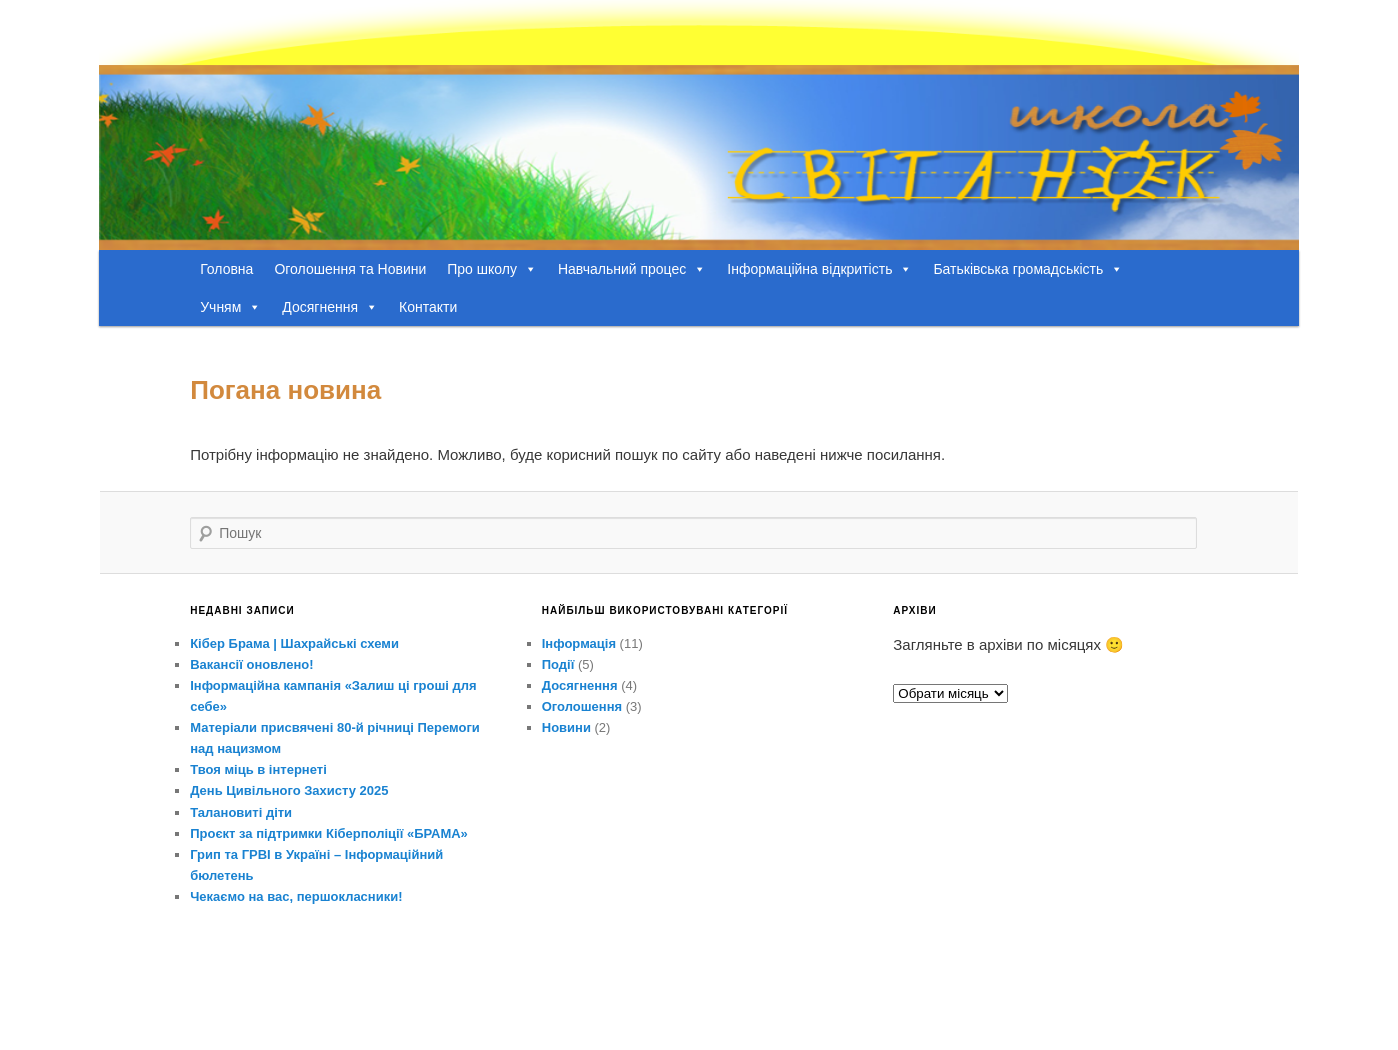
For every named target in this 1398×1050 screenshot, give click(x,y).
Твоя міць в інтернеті (258, 769)
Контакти (428, 307)
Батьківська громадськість (1028, 269)
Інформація (579, 643)
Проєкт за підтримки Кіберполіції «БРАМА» (329, 833)
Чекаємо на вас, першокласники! (296, 896)
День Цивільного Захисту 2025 (289, 790)
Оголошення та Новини (350, 269)
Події (558, 664)
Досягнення (330, 307)
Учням (230, 307)
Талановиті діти (241, 812)
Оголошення (582, 706)
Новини (566, 727)
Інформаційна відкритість (819, 269)
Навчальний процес (632, 269)
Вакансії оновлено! (251, 664)
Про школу (492, 269)
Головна (226, 269)
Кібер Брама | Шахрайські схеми (294, 643)
